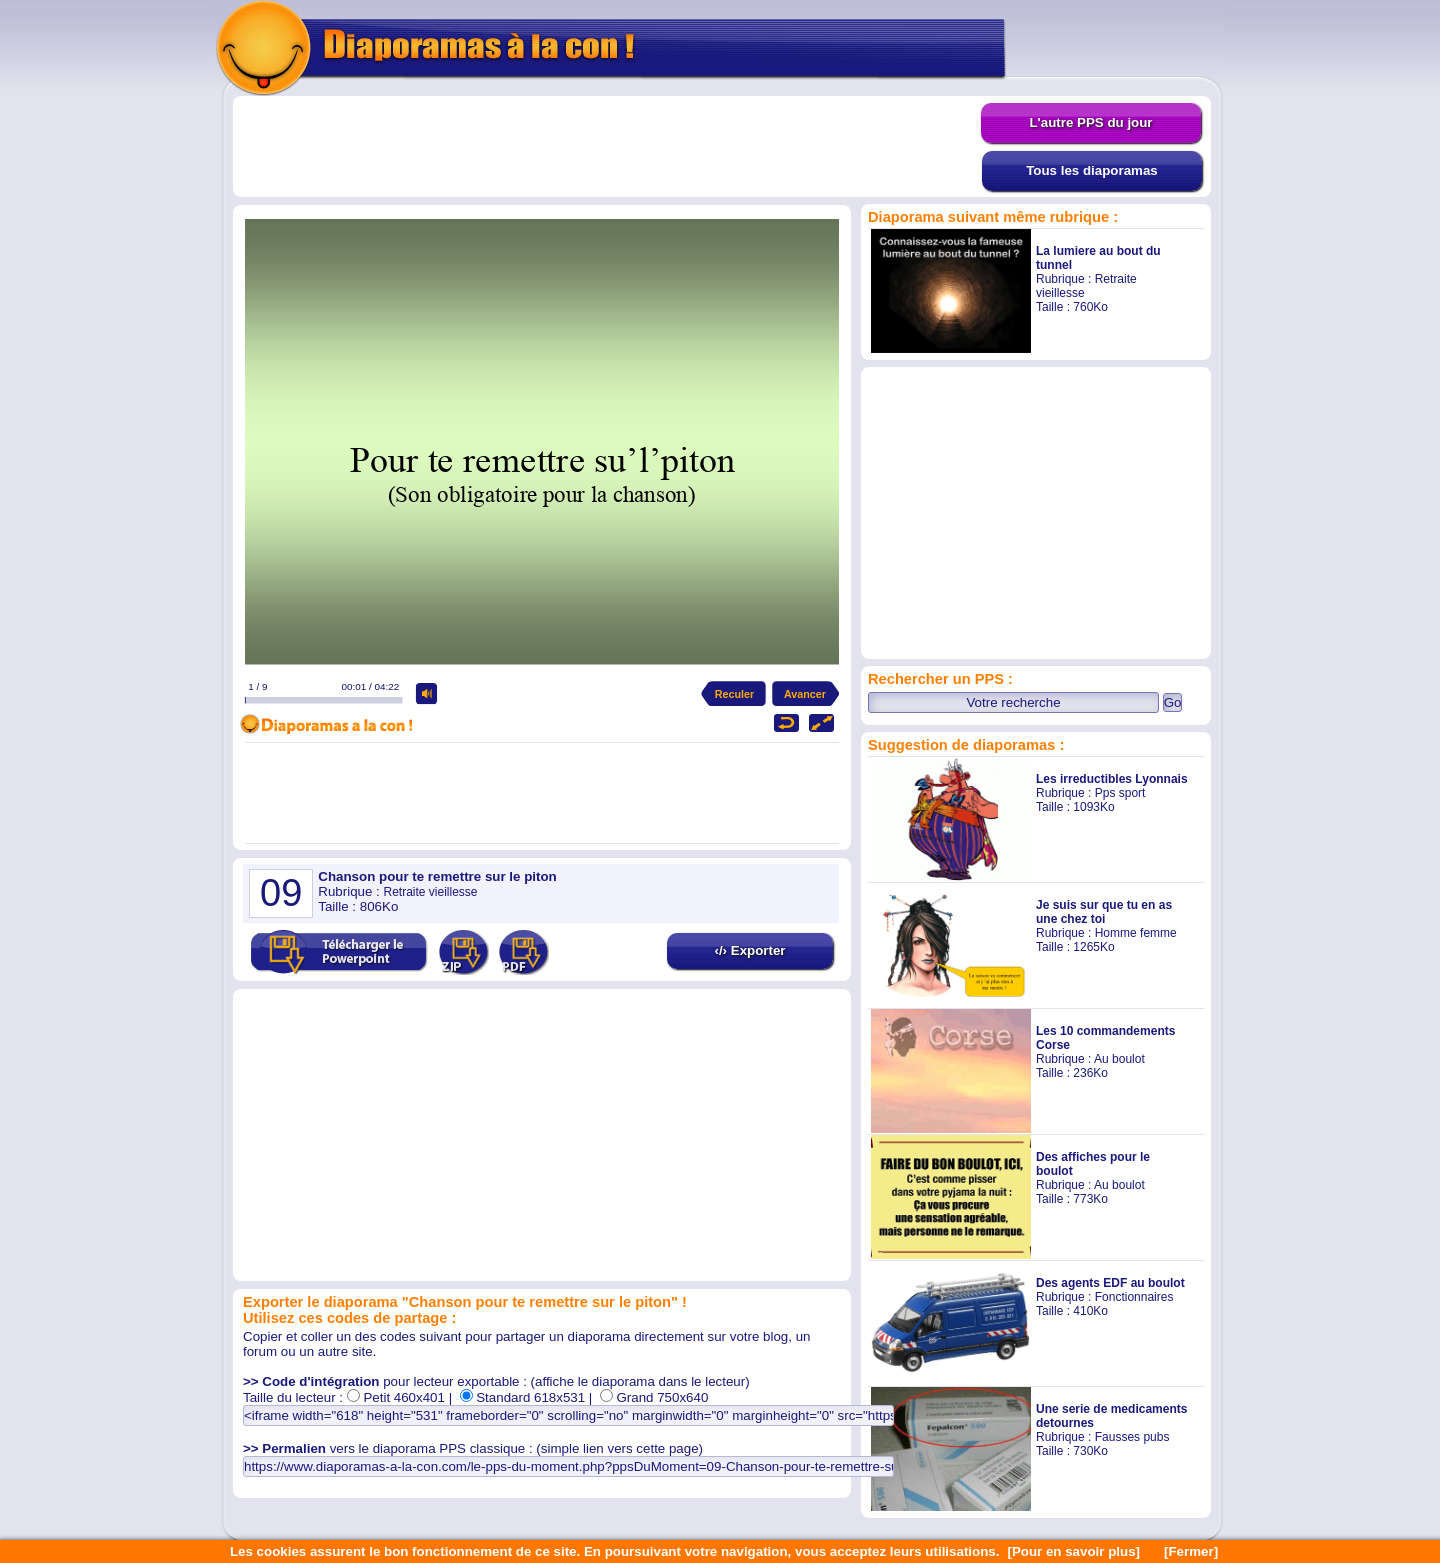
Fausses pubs (1132, 1437)
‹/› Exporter (749, 950)
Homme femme (1136, 933)
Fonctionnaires (1134, 1297)
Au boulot (1119, 1059)
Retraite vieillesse (430, 892)
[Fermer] (1191, 1551)
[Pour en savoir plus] (1073, 1551)
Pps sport (1120, 793)
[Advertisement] (607, 147)
